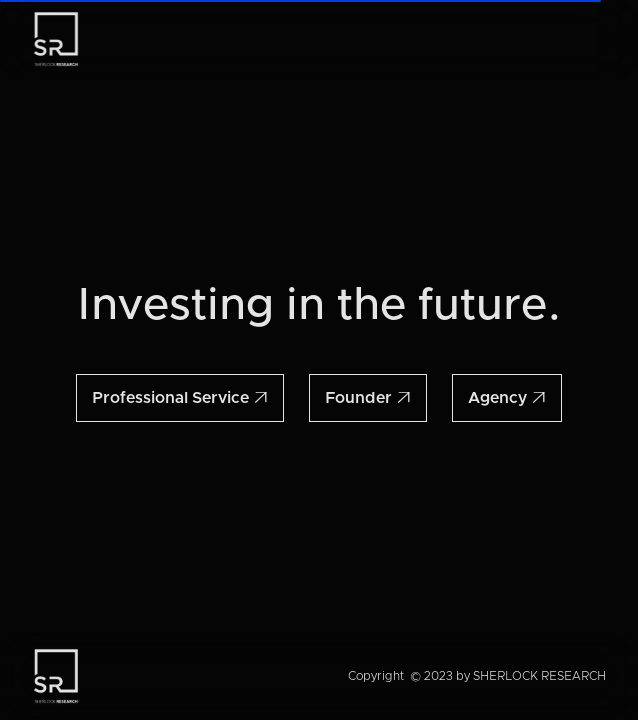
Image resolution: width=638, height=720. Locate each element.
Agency (507, 398)
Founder (368, 398)
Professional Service (180, 398)
